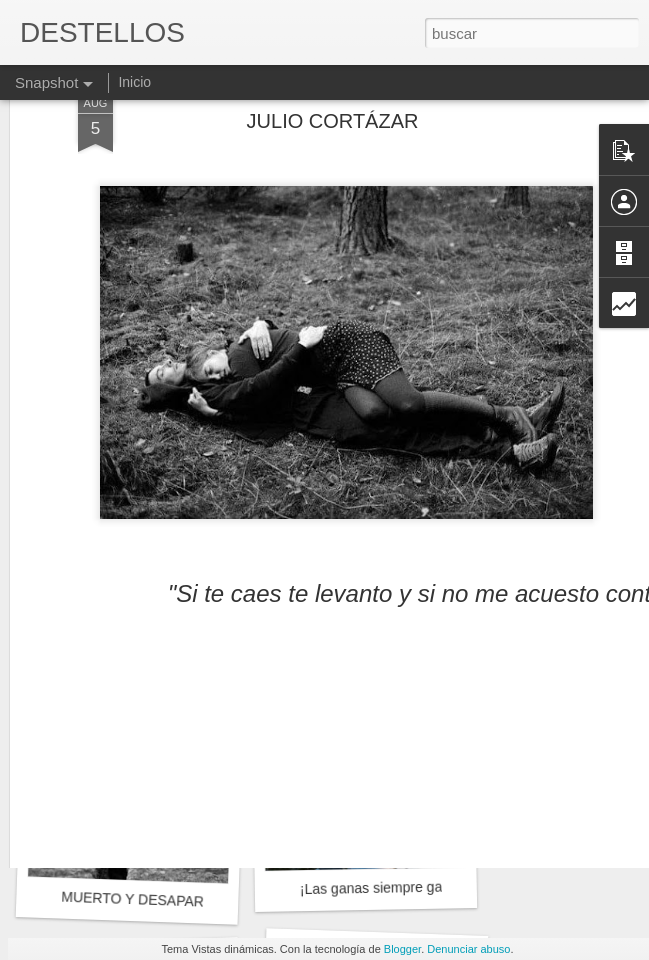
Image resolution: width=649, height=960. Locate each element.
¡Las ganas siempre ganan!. (387, 887)
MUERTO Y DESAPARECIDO (154, 900)
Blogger (402, 949)
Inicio (134, 82)
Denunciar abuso (468, 949)
